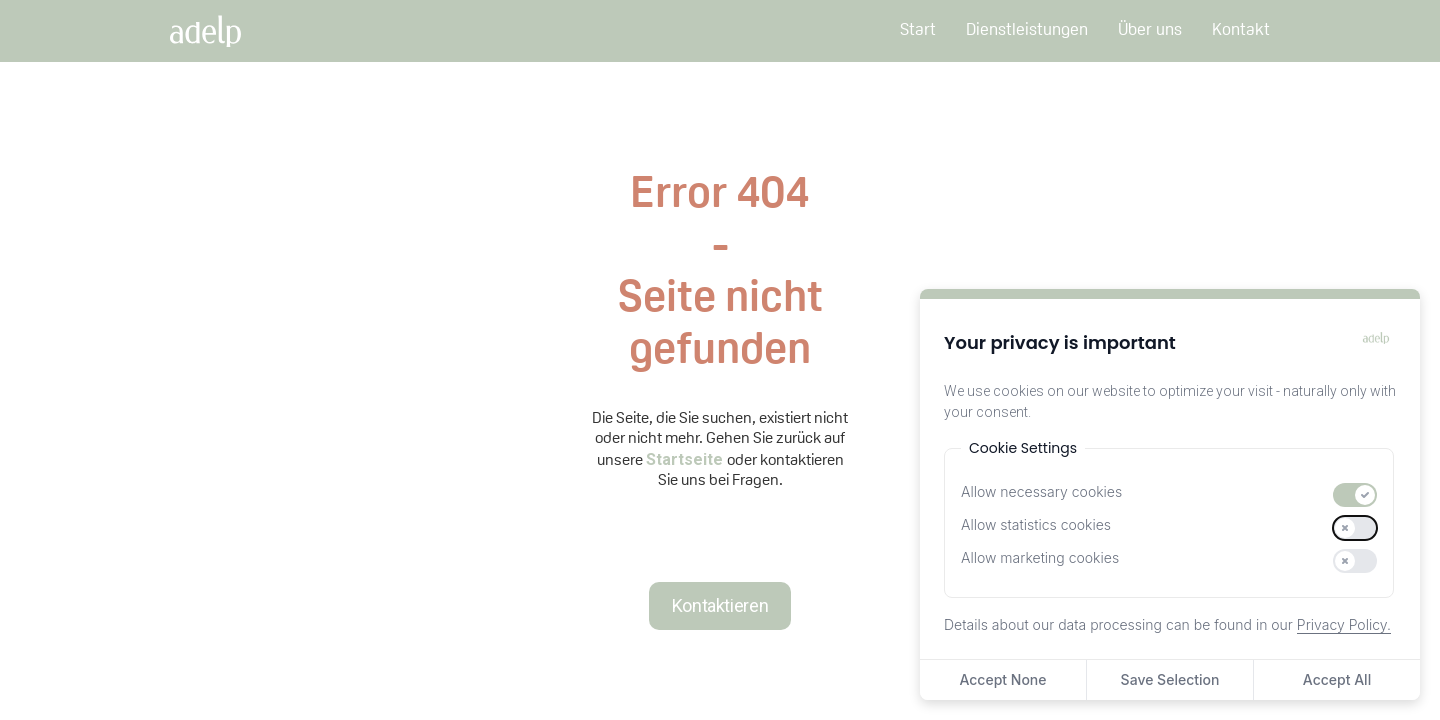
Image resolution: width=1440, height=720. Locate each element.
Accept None (1002, 679)
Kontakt (1241, 31)
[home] (225, 31)
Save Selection (1170, 679)
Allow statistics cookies (1036, 524)
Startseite (686, 459)
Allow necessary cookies (1041, 491)
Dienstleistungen (1027, 31)
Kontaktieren (720, 605)
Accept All (1337, 679)
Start (918, 31)
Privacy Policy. (1344, 624)
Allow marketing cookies (1040, 557)
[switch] (1355, 495)
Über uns (1150, 31)
